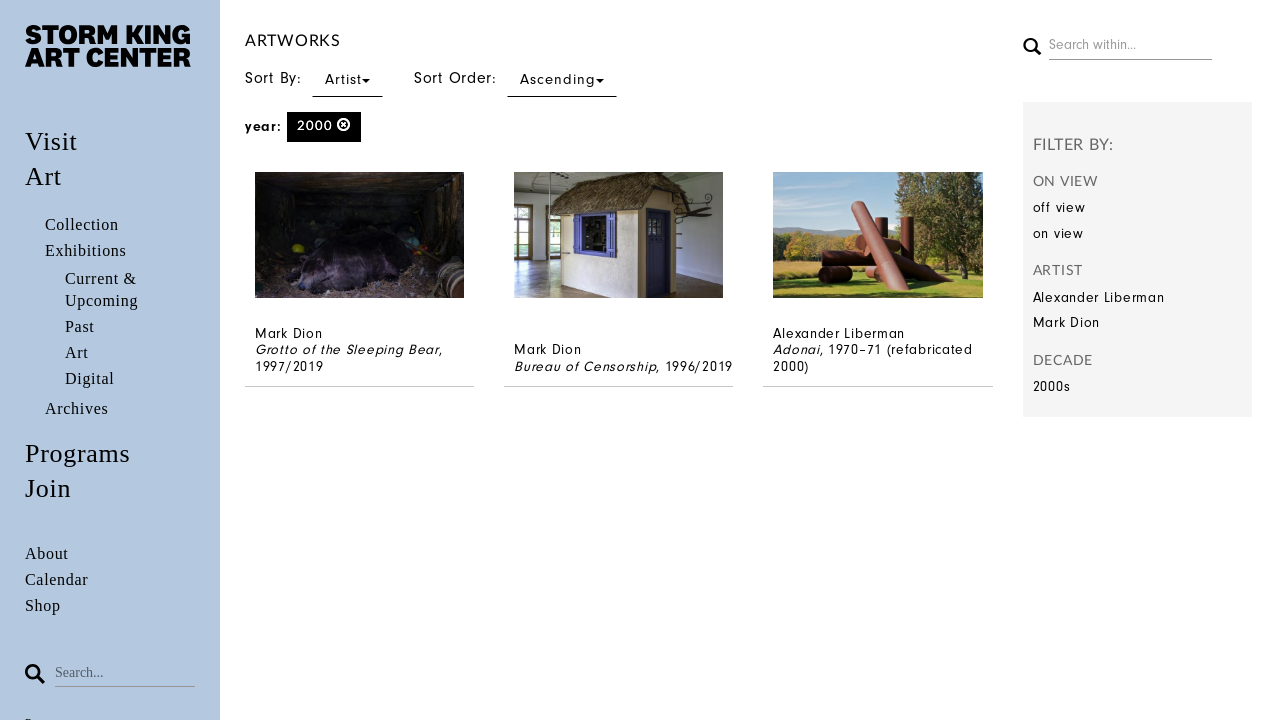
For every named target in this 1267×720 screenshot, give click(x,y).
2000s (1052, 386)
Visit (51, 141)
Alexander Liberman (1099, 297)
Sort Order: (515, 78)
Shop (43, 605)
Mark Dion (1066, 322)
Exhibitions (85, 250)
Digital (89, 378)
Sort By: (314, 78)
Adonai (796, 349)
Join (48, 488)
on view (1058, 233)
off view (1059, 207)
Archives (76, 408)
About (47, 553)
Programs (77, 453)
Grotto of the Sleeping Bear (347, 349)
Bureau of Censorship (585, 366)
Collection (82, 224)
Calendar (56, 579)
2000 (324, 125)
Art (43, 176)
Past (79, 326)
